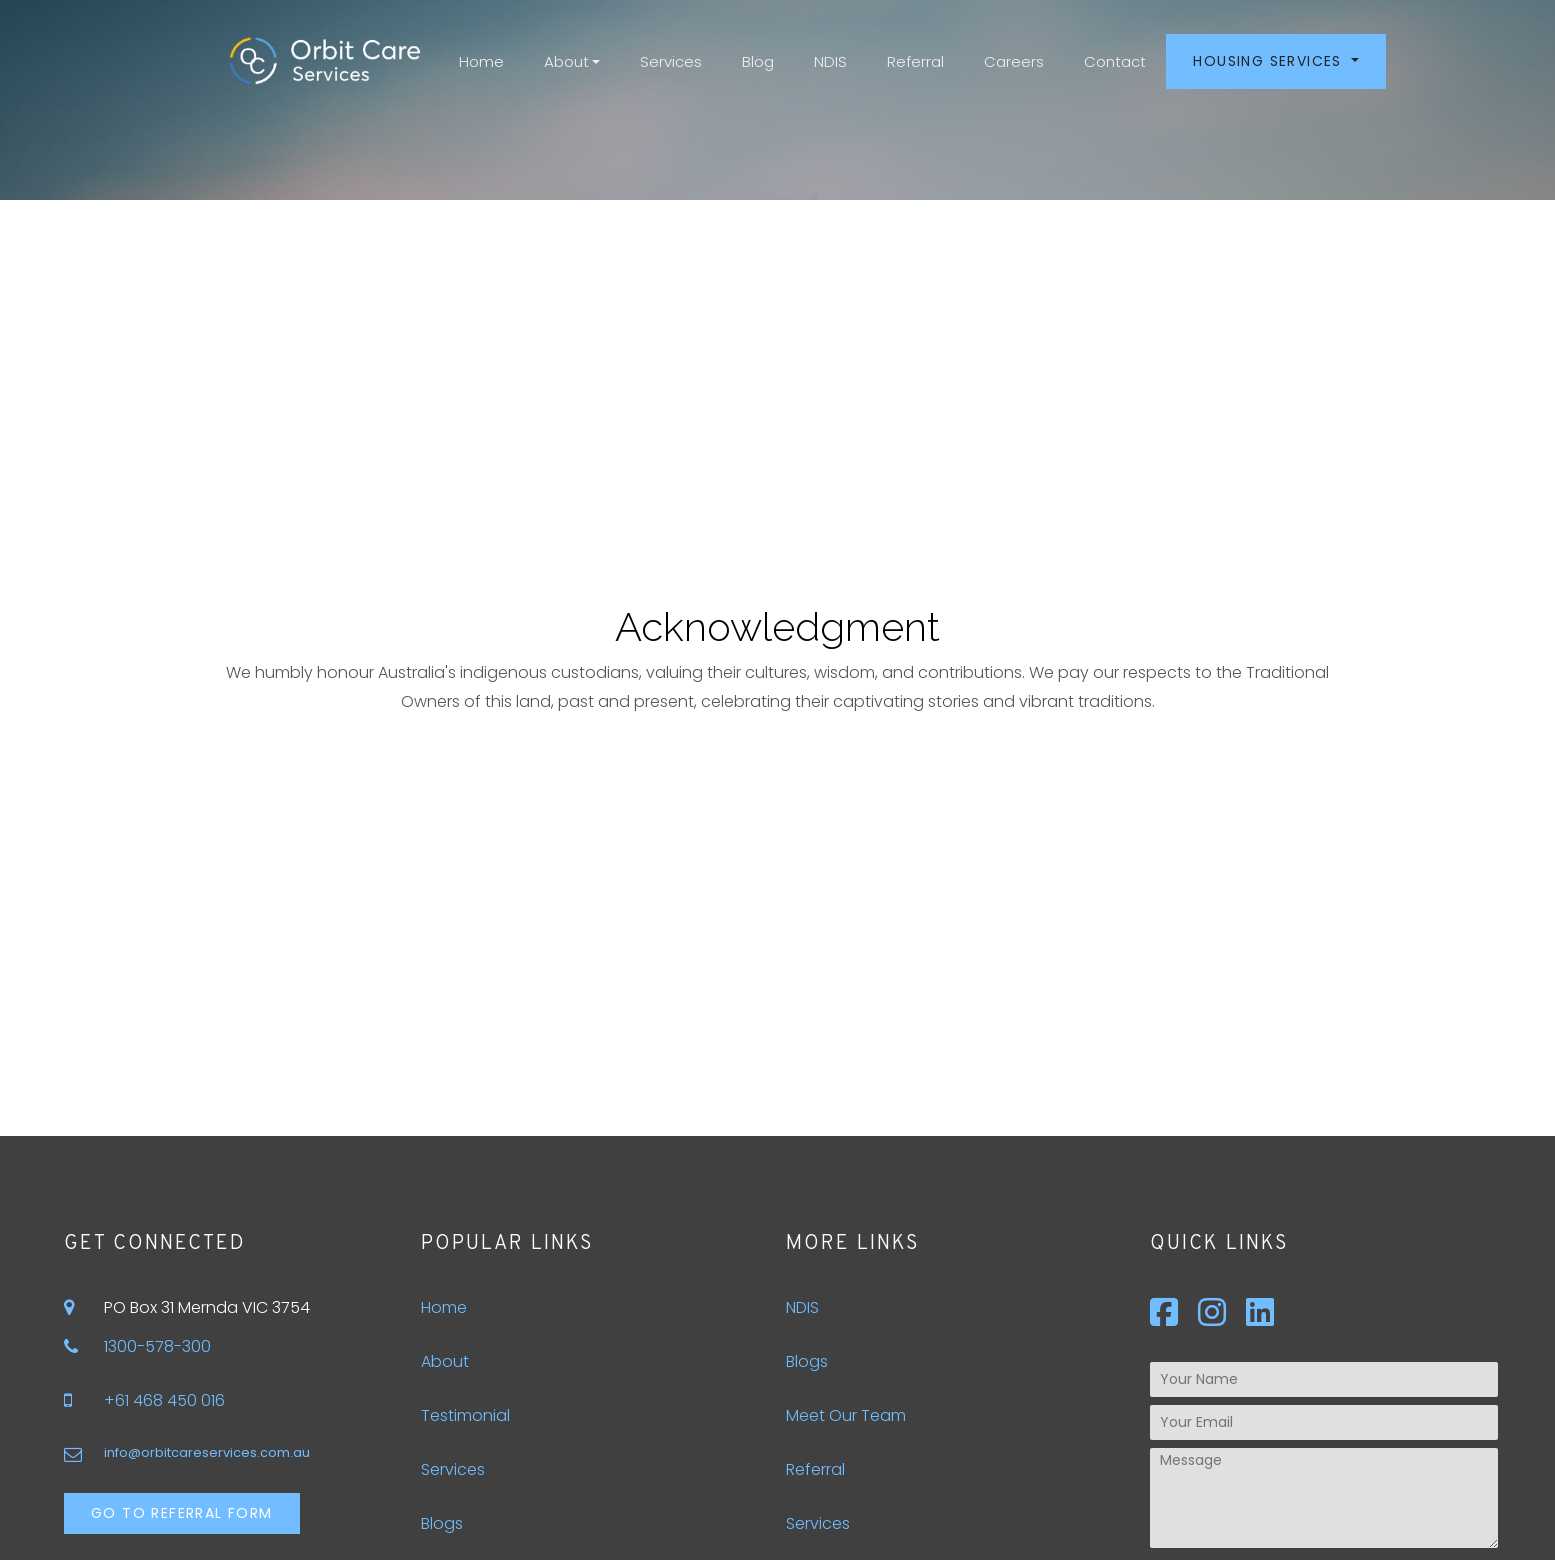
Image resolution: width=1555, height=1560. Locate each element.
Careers (1014, 61)
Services (671, 61)
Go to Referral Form (182, 1513)
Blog (758, 61)
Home (481, 61)
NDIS (830, 61)
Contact (1115, 61)
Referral (915, 61)
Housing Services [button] (1270, 61)
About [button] (566, 61)
